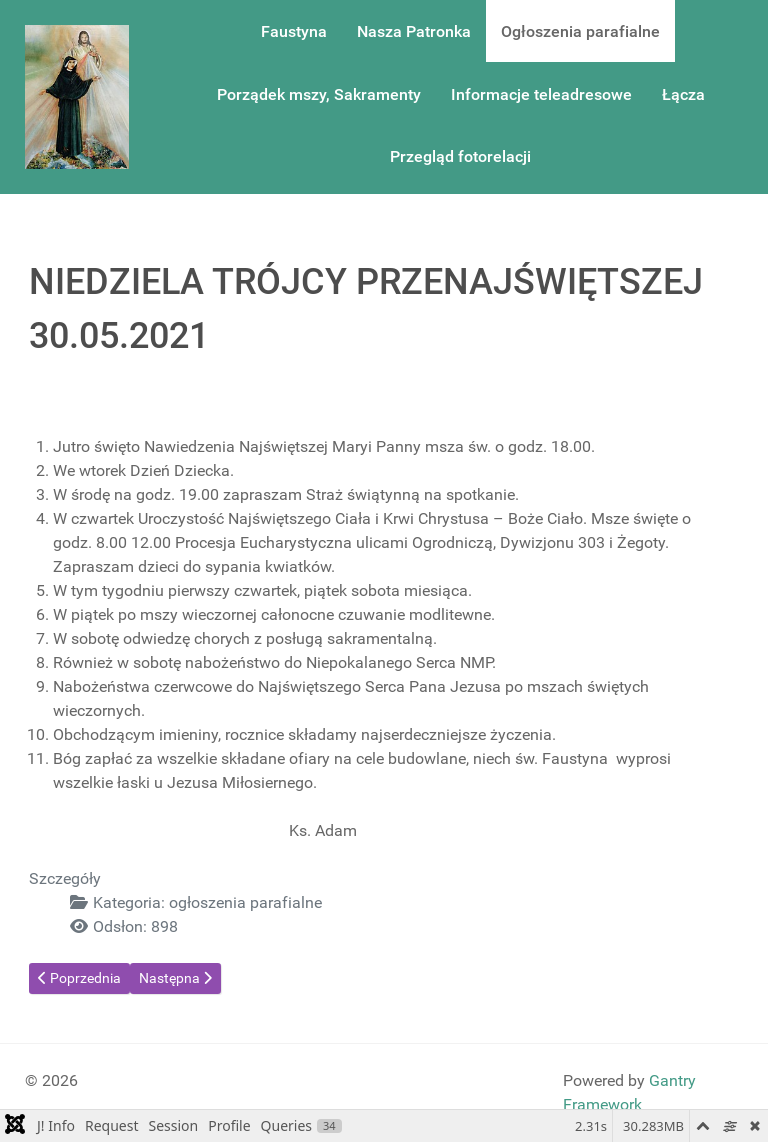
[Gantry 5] (77, 97)
